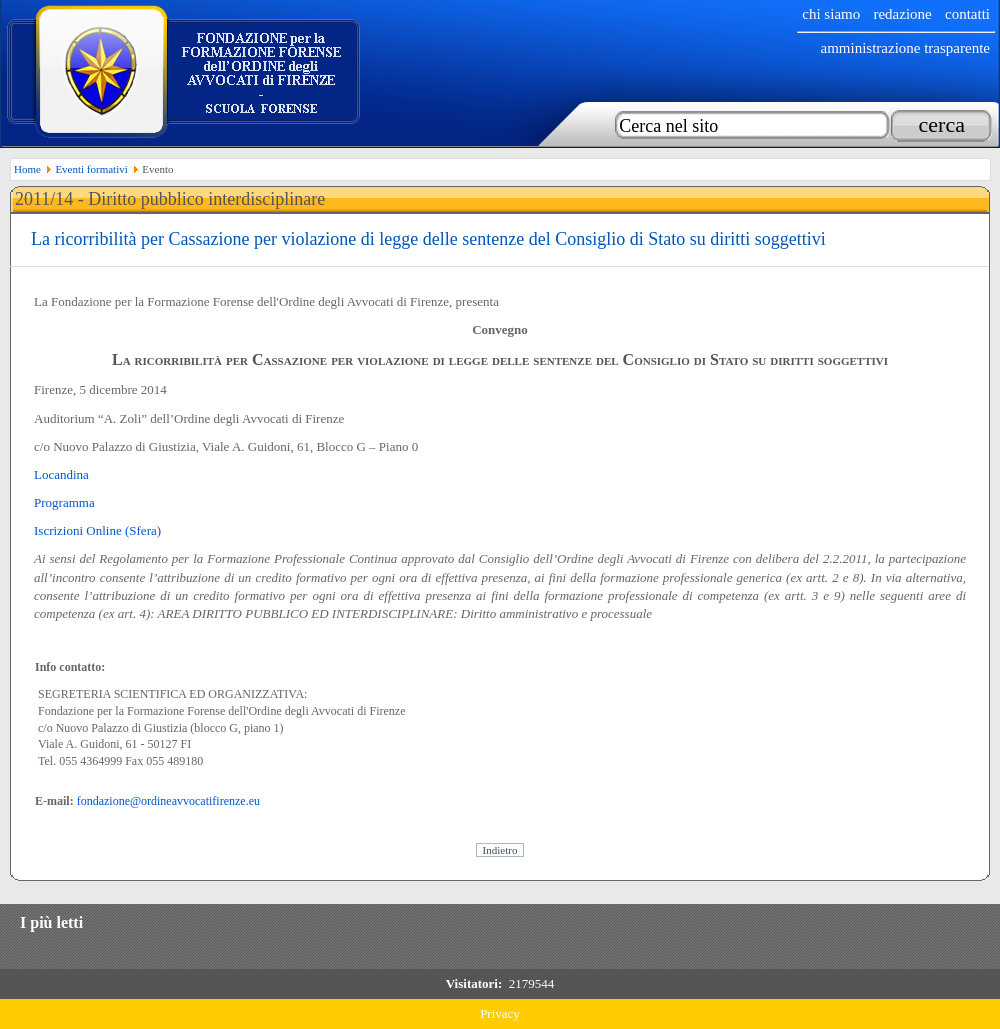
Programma (64, 502)
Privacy (500, 1013)
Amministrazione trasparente (905, 48)
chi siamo (831, 14)
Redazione (902, 14)
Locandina (61, 474)
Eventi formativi (91, 169)
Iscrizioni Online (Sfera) (97, 530)
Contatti (967, 14)
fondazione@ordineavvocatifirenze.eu (168, 801)
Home (27, 169)
